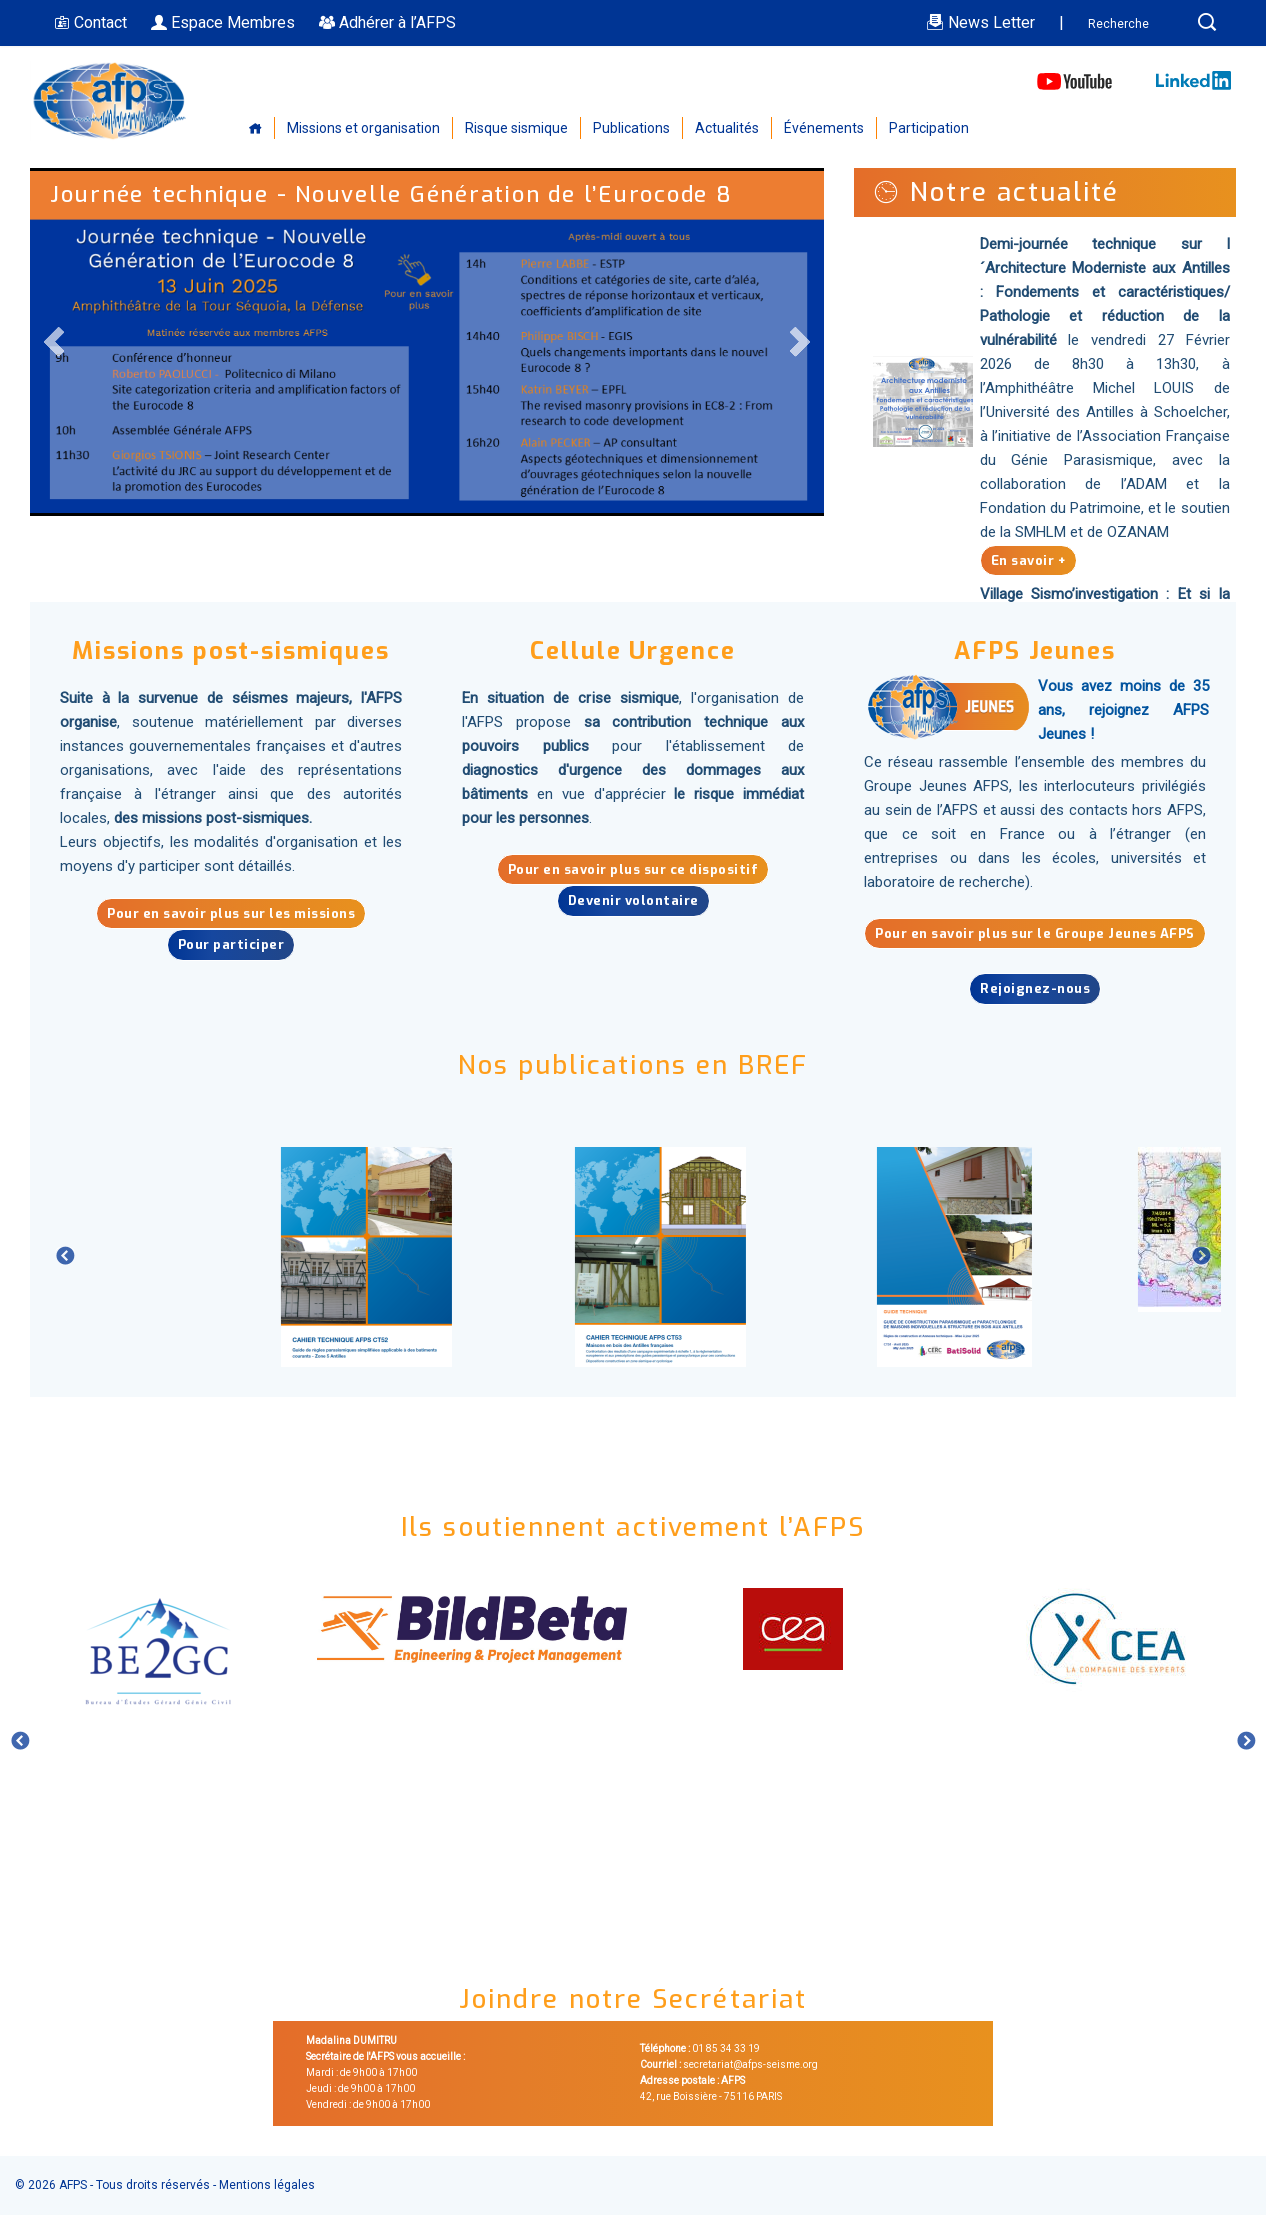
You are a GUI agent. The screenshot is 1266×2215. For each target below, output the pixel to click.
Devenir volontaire (633, 900)
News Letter (980, 22)
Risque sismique (516, 128)
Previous (55, 342)
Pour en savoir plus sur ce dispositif (633, 869)
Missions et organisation (363, 128)
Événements (824, 128)
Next (799, 342)
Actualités (727, 128)
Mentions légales (267, 2185)
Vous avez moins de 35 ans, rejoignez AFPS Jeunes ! (1123, 710)
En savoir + (1029, 559)
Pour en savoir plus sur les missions (231, 913)
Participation (929, 128)
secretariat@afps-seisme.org (750, 2064)
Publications (631, 128)
